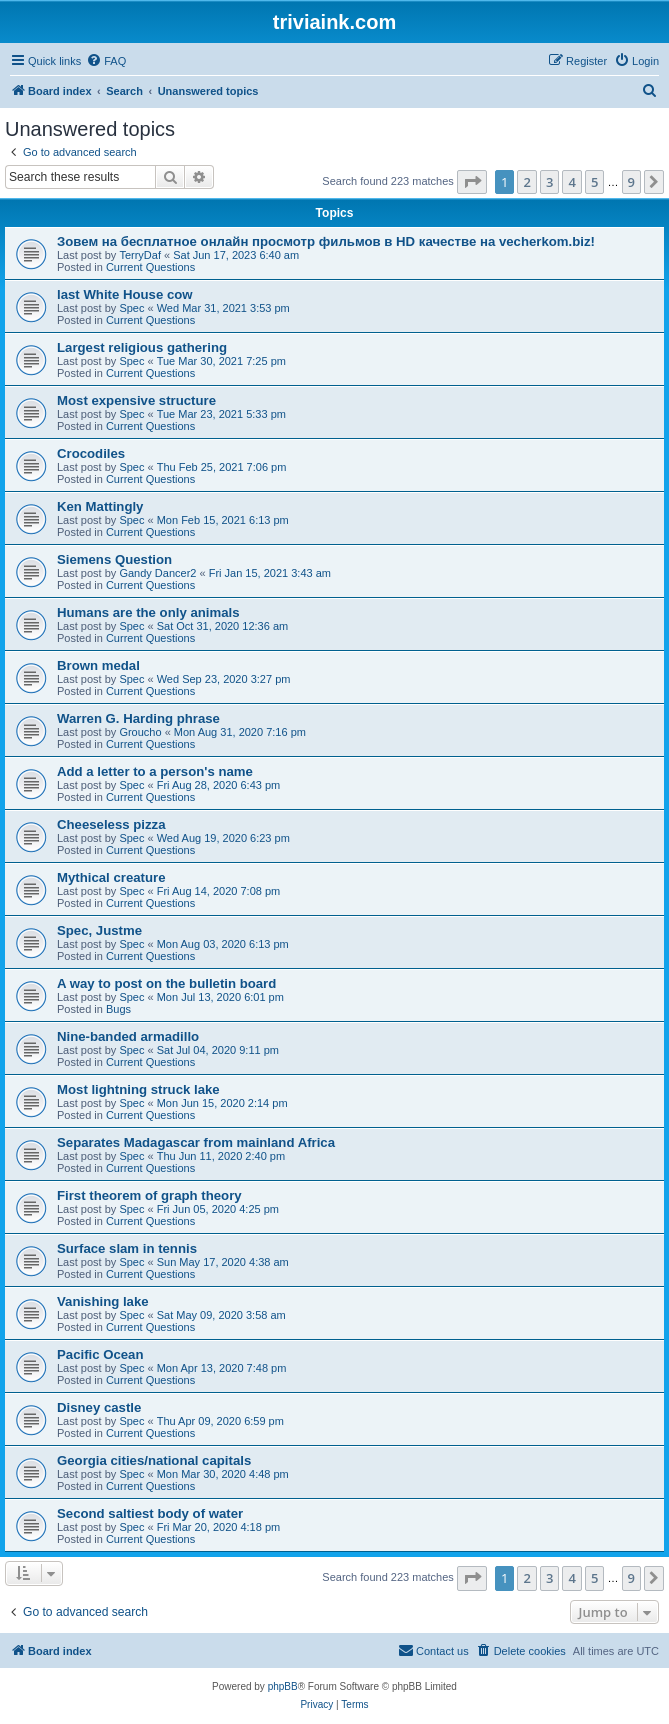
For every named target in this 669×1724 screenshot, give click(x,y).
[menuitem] (106, 61)
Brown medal (98, 665)
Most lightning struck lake (138, 1089)
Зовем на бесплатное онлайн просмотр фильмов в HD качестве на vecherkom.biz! (326, 241)
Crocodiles (91, 453)
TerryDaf (140, 255)
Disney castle (99, 1407)
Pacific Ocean (100, 1354)
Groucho (140, 732)
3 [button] (549, 182)
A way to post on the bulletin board (166, 983)
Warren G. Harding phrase (138, 718)
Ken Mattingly (100, 506)
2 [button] (526, 182)
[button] (472, 182)
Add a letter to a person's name (155, 771)
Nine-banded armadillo (128, 1036)
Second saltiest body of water (150, 1513)
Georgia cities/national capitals (154, 1460)
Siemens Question (114, 559)
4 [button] (571, 182)
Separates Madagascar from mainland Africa (196, 1142)
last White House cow (125, 294)
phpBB (283, 1686)
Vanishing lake (103, 1301)
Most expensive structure (136, 400)
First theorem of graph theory (149, 1195)
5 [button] (594, 182)
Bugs (118, 1009)
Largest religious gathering (142, 347)
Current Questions (150, 267)
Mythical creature (111, 877)
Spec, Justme (99, 930)
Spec (131, 308)
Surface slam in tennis (127, 1248)
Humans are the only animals (148, 612)
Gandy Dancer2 (157, 573)
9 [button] (631, 182)
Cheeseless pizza (111, 824)
